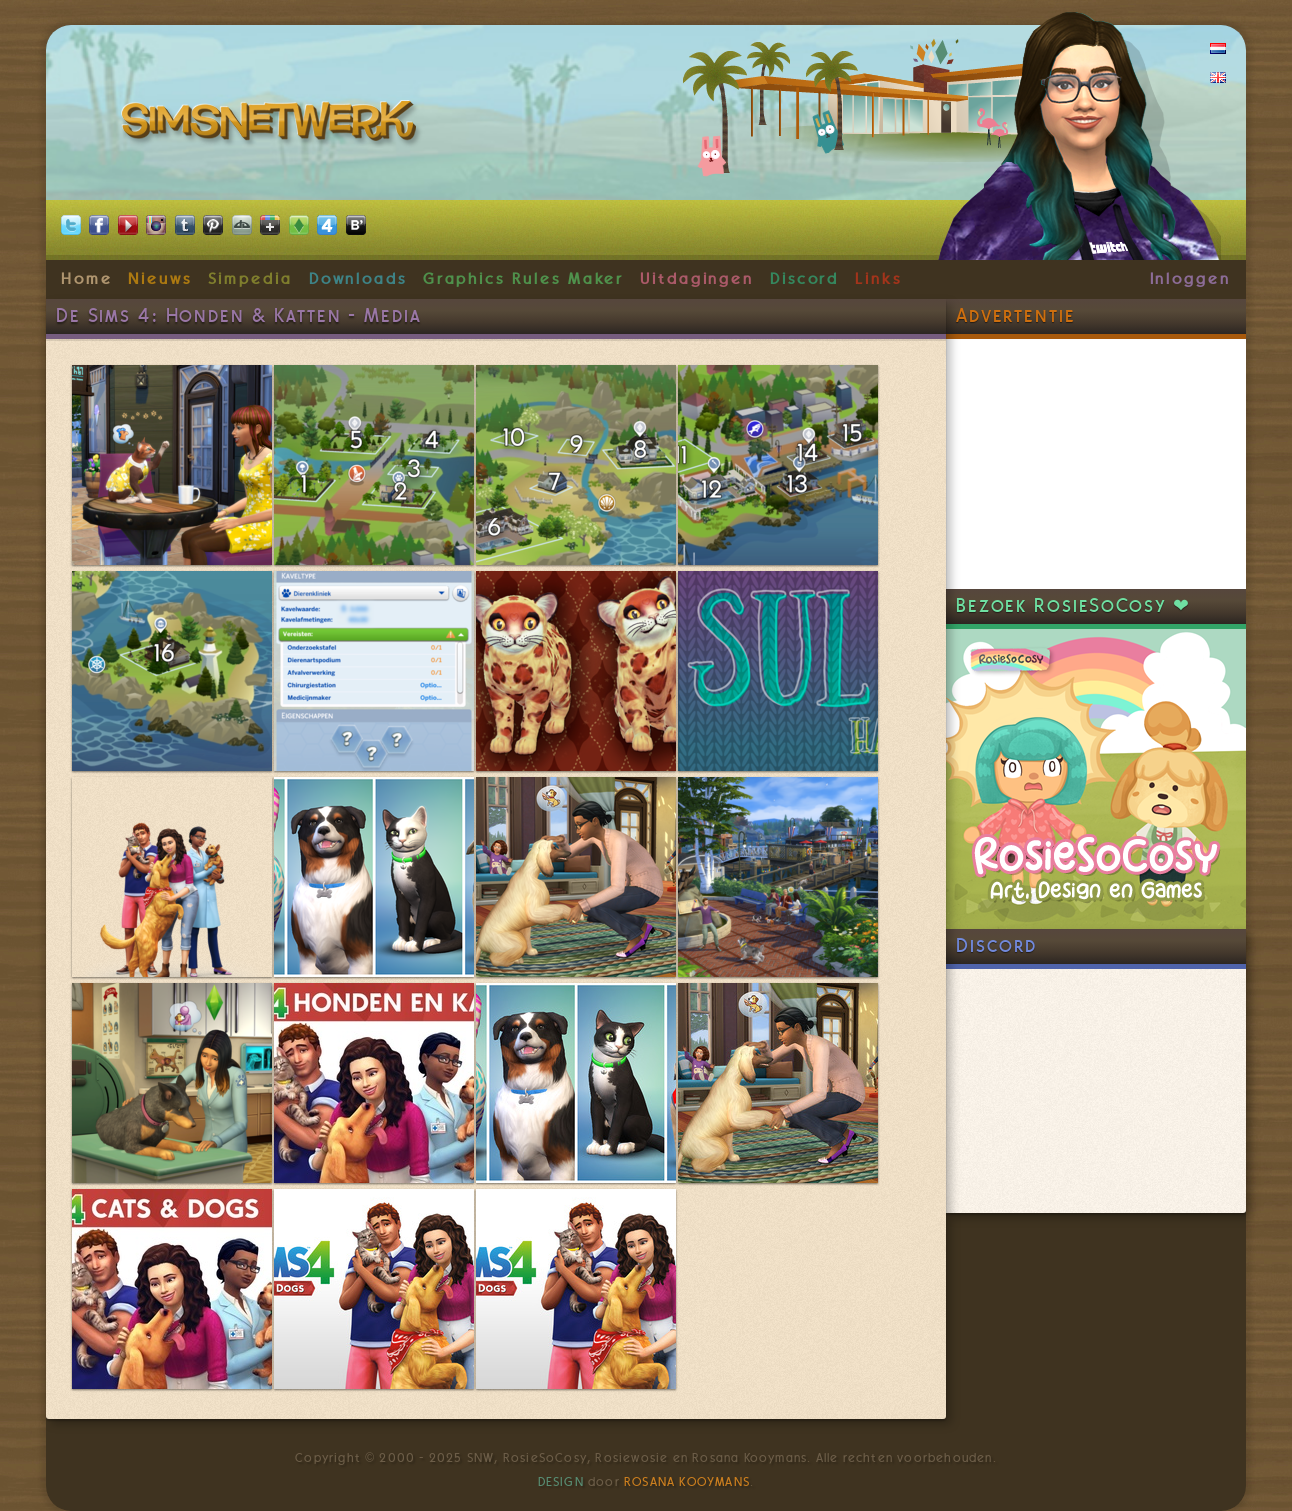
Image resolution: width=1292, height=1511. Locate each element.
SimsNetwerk (272, 125)
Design (561, 1482)
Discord (805, 279)
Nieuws (160, 279)
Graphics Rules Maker (524, 279)
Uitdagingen (697, 279)
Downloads (358, 279)
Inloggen (1190, 279)
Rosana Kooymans (687, 1482)
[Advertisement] (1096, 464)
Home (87, 279)
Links (878, 279)
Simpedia (250, 279)
